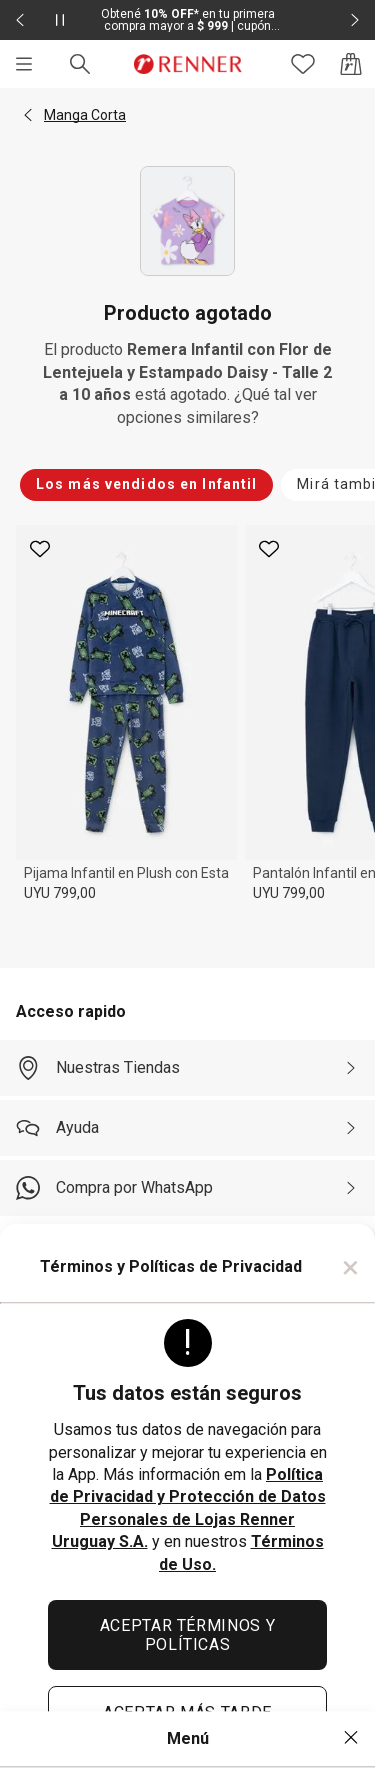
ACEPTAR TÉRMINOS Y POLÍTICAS (188, 1635)
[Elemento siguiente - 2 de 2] (355, 20)
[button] (28, 115)
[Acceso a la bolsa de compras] (351, 64)
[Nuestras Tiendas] (187, 1068)
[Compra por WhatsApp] (187, 1188)
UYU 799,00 (60, 893)
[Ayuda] (187, 1128)
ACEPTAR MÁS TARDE (187, 1712)
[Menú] (24, 64)
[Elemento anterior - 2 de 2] (20, 20)
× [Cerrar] (350, 1267)
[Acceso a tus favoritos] (303, 64)
